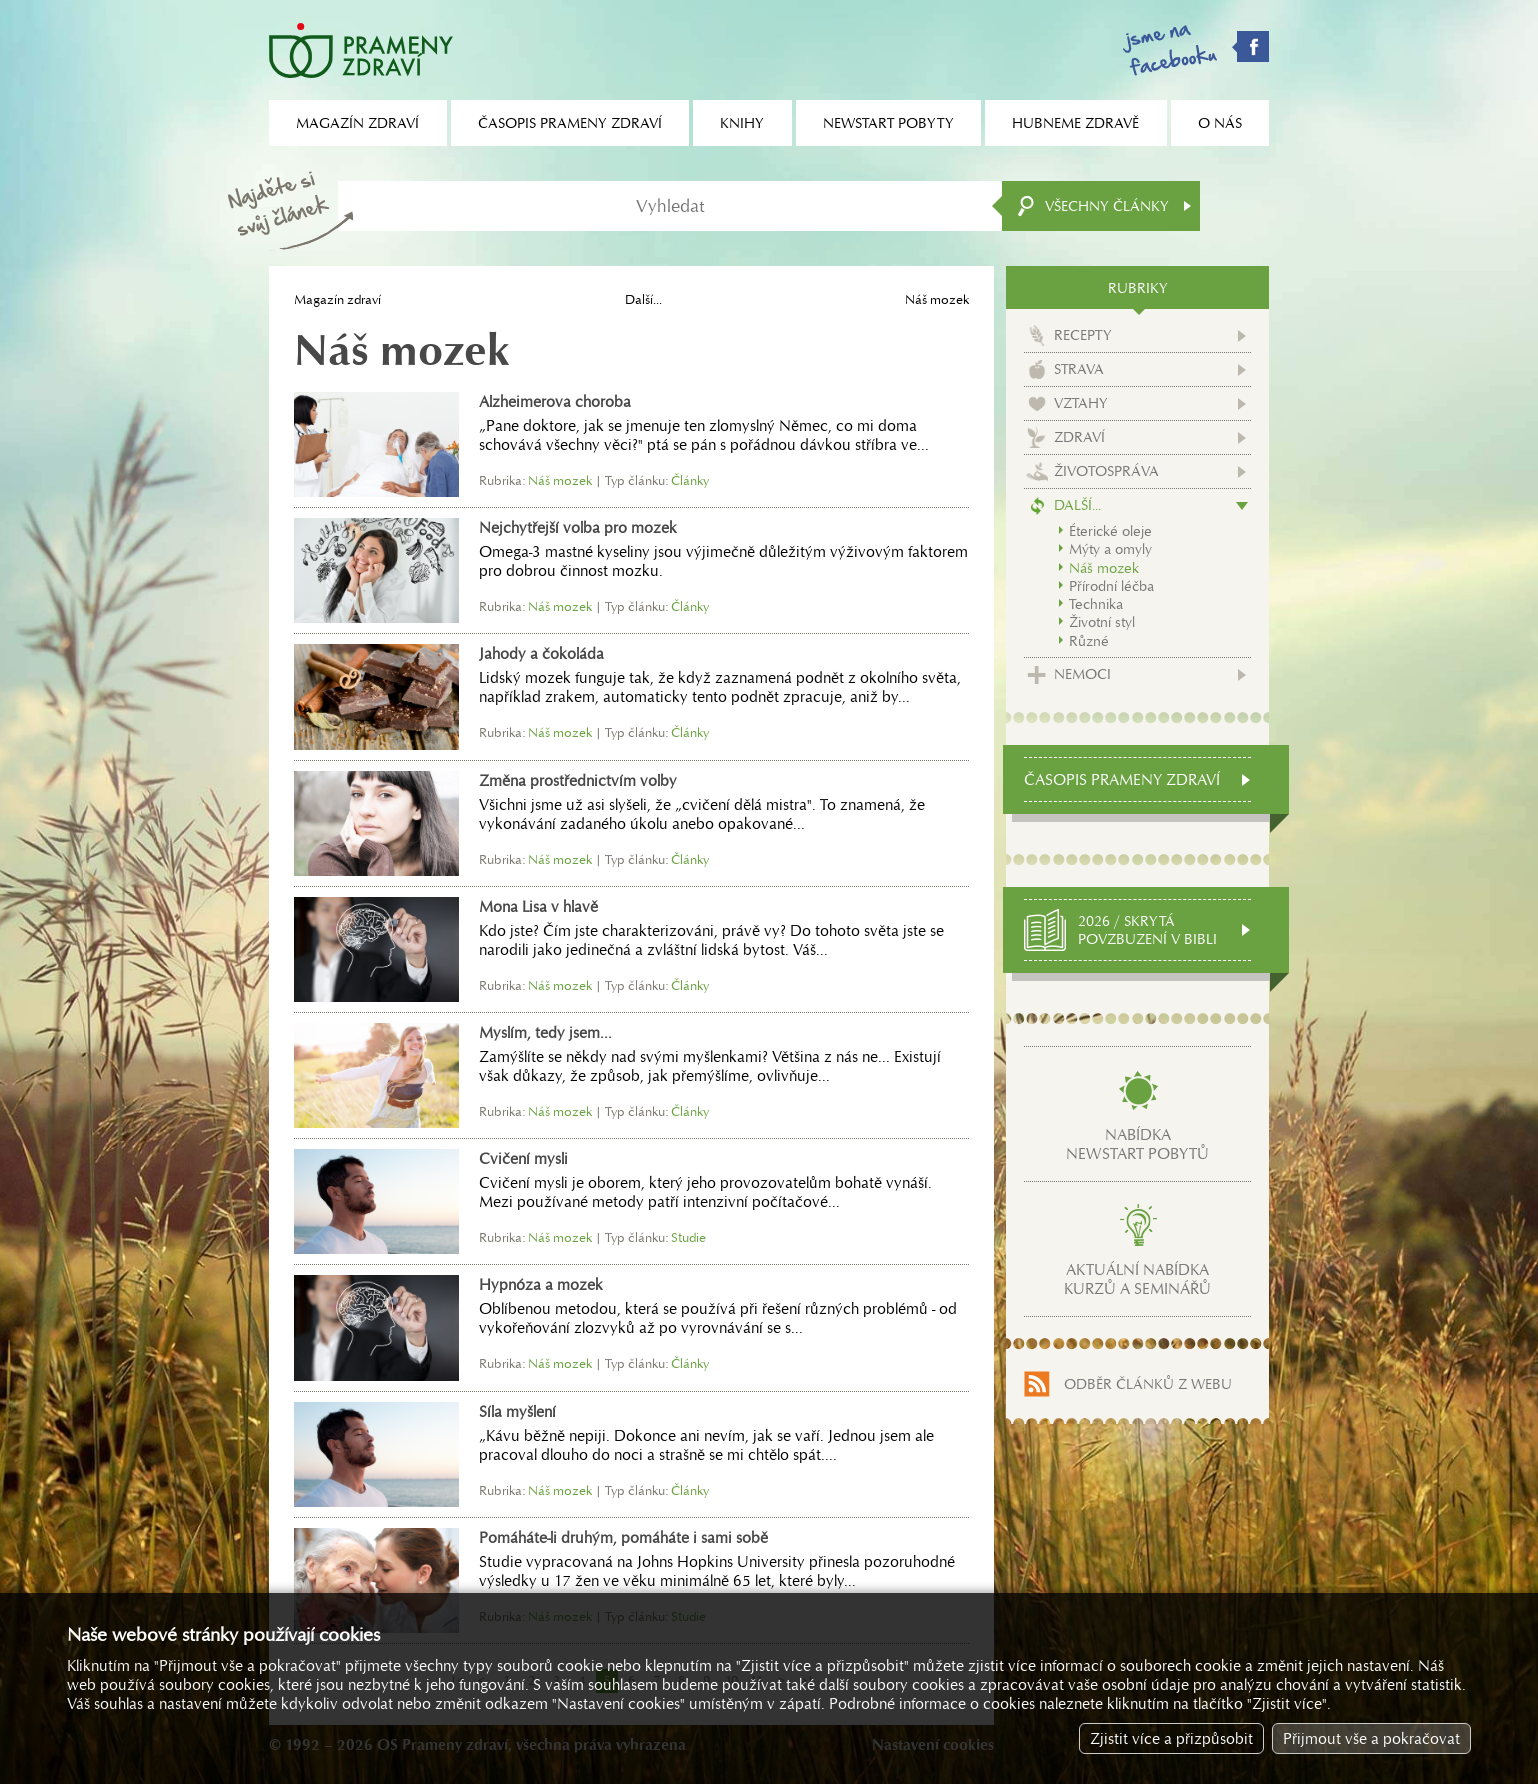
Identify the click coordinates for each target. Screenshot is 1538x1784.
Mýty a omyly (1110, 549)
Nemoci (1082, 674)
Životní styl (1102, 622)
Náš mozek (1104, 568)
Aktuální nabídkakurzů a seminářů (1137, 1279)
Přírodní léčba (1111, 586)
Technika (1096, 604)
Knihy (742, 123)
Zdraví (1079, 437)
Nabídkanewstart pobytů (1137, 1144)
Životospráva (1106, 471)
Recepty (1083, 335)
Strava (1079, 369)
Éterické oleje (1110, 531)
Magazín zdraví (337, 299)
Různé (1089, 641)
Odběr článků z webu (1148, 1384)
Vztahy (1081, 403)
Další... (643, 299)
